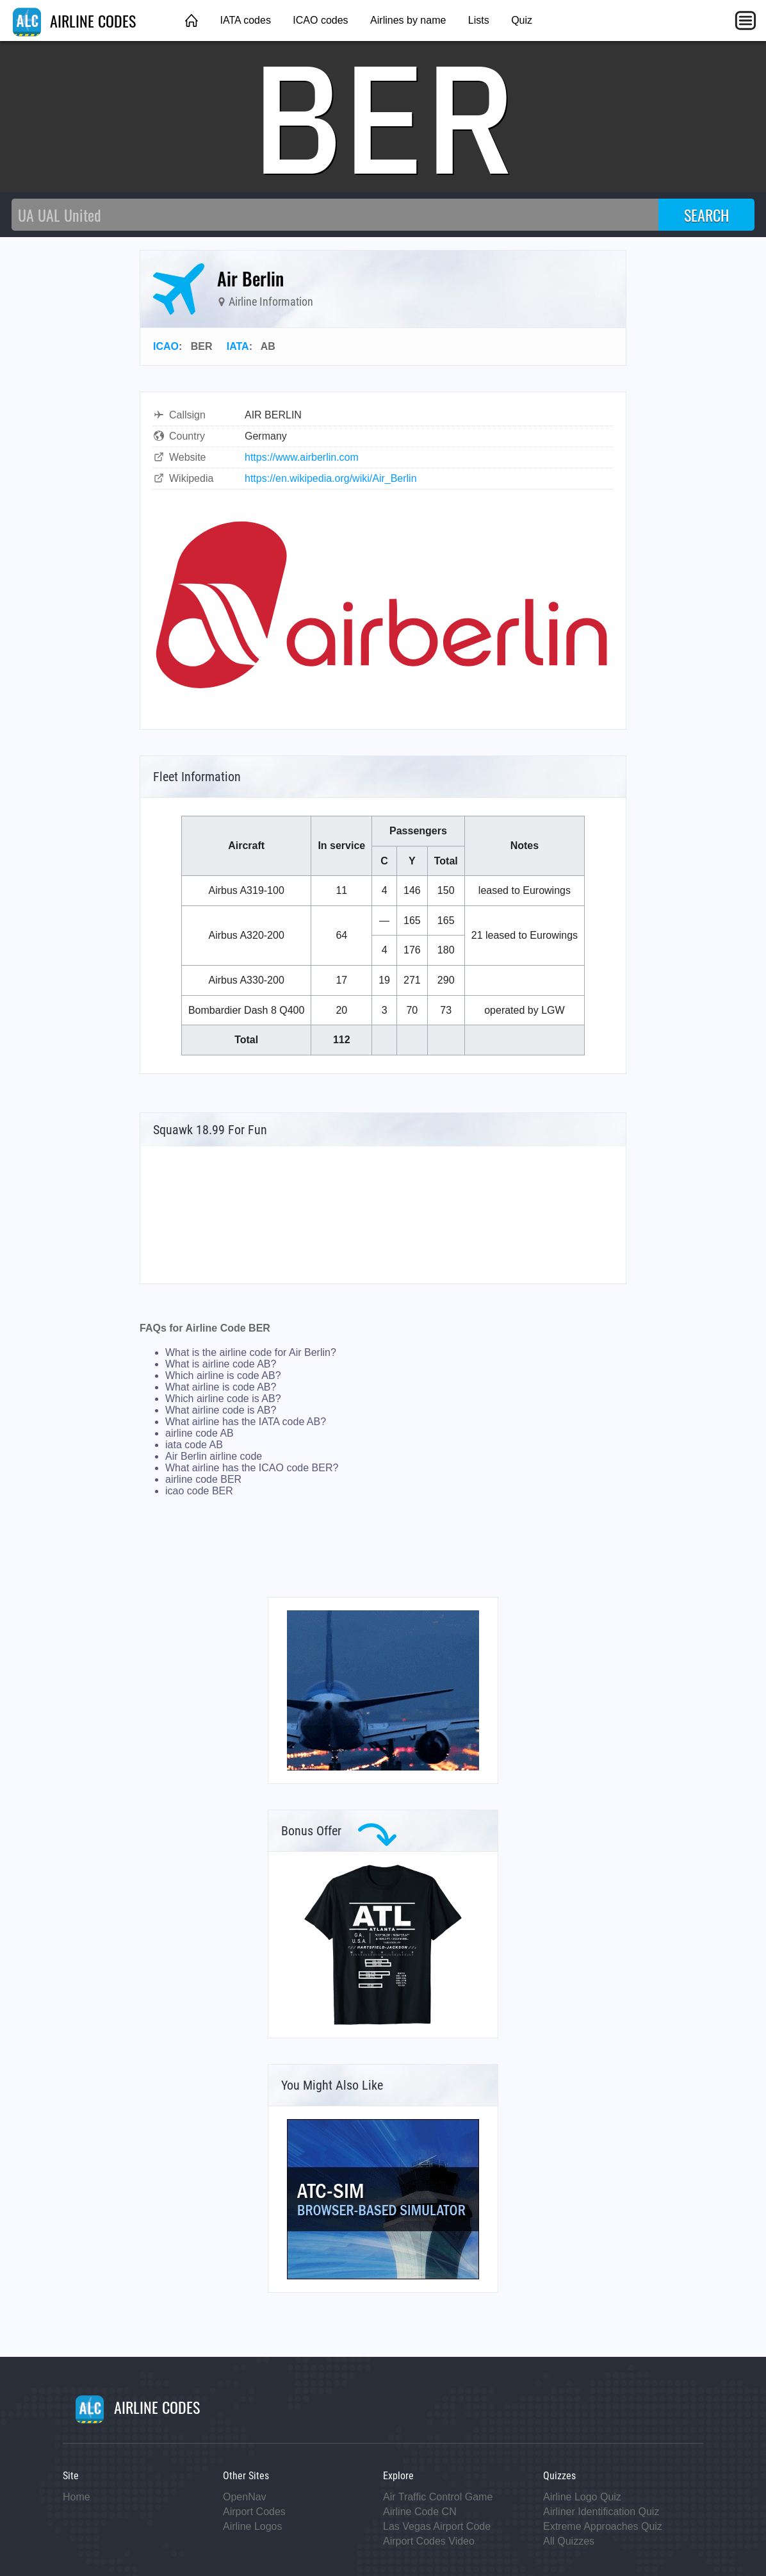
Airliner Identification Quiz (601, 2511)
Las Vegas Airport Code (437, 2526)
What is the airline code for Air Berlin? (250, 1352)
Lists (478, 20)
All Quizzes (568, 2541)
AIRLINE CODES (74, 20)
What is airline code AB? (220, 1363)
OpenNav (244, 2496)
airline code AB (199, 1433)
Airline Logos (252, 2526)
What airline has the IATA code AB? (245, 1421)
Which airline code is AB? (223, 1398)
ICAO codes (320, 20)
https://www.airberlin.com (302, 457)
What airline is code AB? (220, 1387)
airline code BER (203, 1479)
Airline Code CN (420, 2511)
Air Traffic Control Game (438, 2496)
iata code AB (194, 1444)
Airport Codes (254, 2511)
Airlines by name (408, 20)
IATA (238, 346)
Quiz (521, 20)
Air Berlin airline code (213, 1456)
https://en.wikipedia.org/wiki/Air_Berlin (331, 478)
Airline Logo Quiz (582, 2496)
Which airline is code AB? (223, 1375)
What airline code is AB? (220, 1410)
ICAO (166, 346)
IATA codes (245, 20)
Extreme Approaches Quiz (602, 2526)
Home (76, 2496)
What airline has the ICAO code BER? (251, 1467)
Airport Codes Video (429, 2541)
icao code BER (199, 1490)
